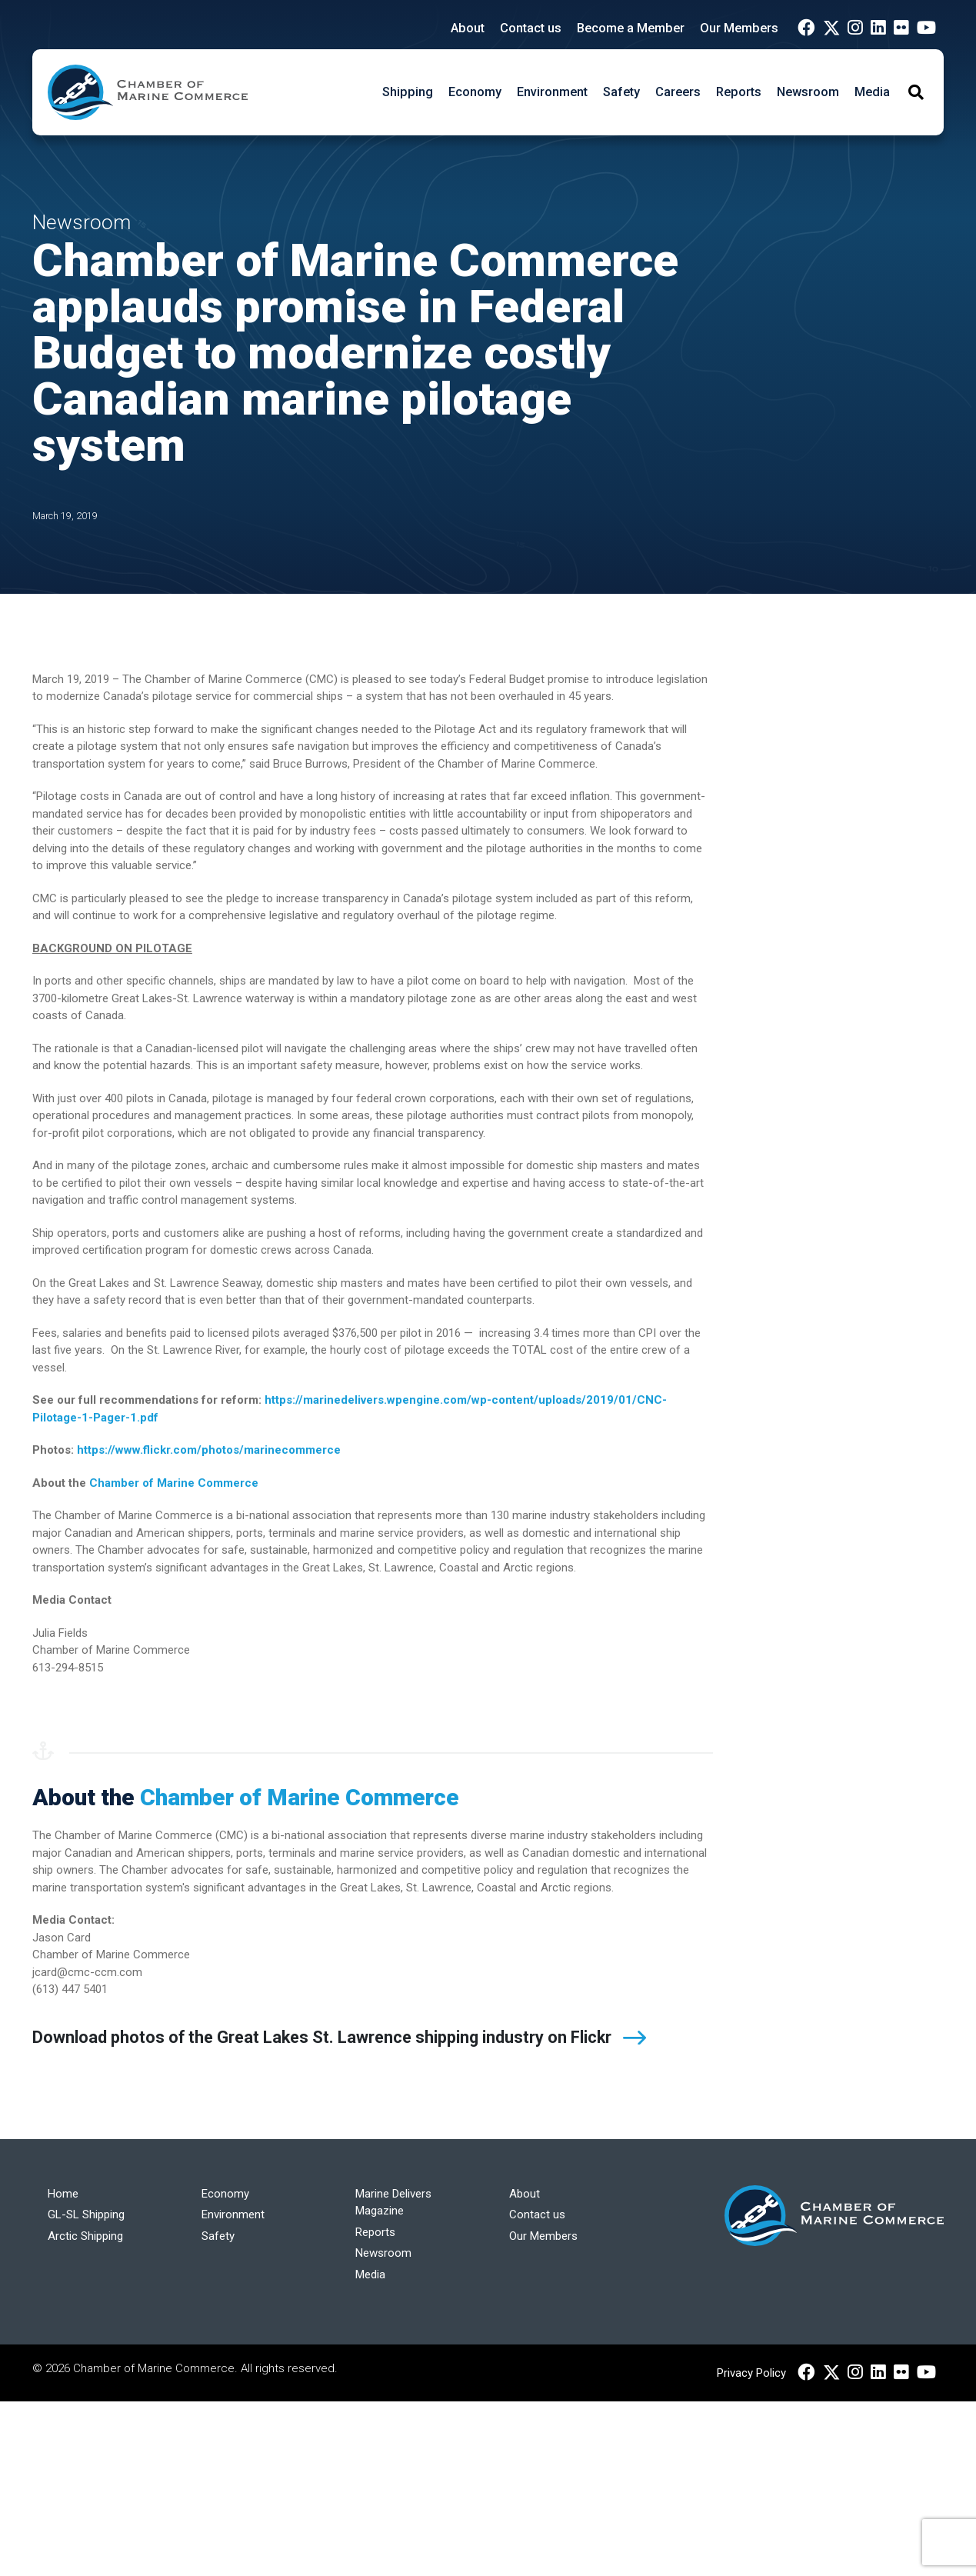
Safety (621, 92)
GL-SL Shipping (86, 2214)
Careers (678, 92)
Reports (738, 92)
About (468, 28)
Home (63, 2194)
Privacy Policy (751, 2373)
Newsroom (808, 92)
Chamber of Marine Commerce (173, 1483)
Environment (552, 92)
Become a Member (631, 28)
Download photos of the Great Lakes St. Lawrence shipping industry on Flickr (321, 2037)
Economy (474, 92)
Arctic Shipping (85, 2236)
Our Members (739, 28)
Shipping (407, 92)
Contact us (530, 28)
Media (872, 92)
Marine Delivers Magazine (393, 2202)
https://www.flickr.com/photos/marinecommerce (209, 1450)
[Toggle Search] (916, 92)
